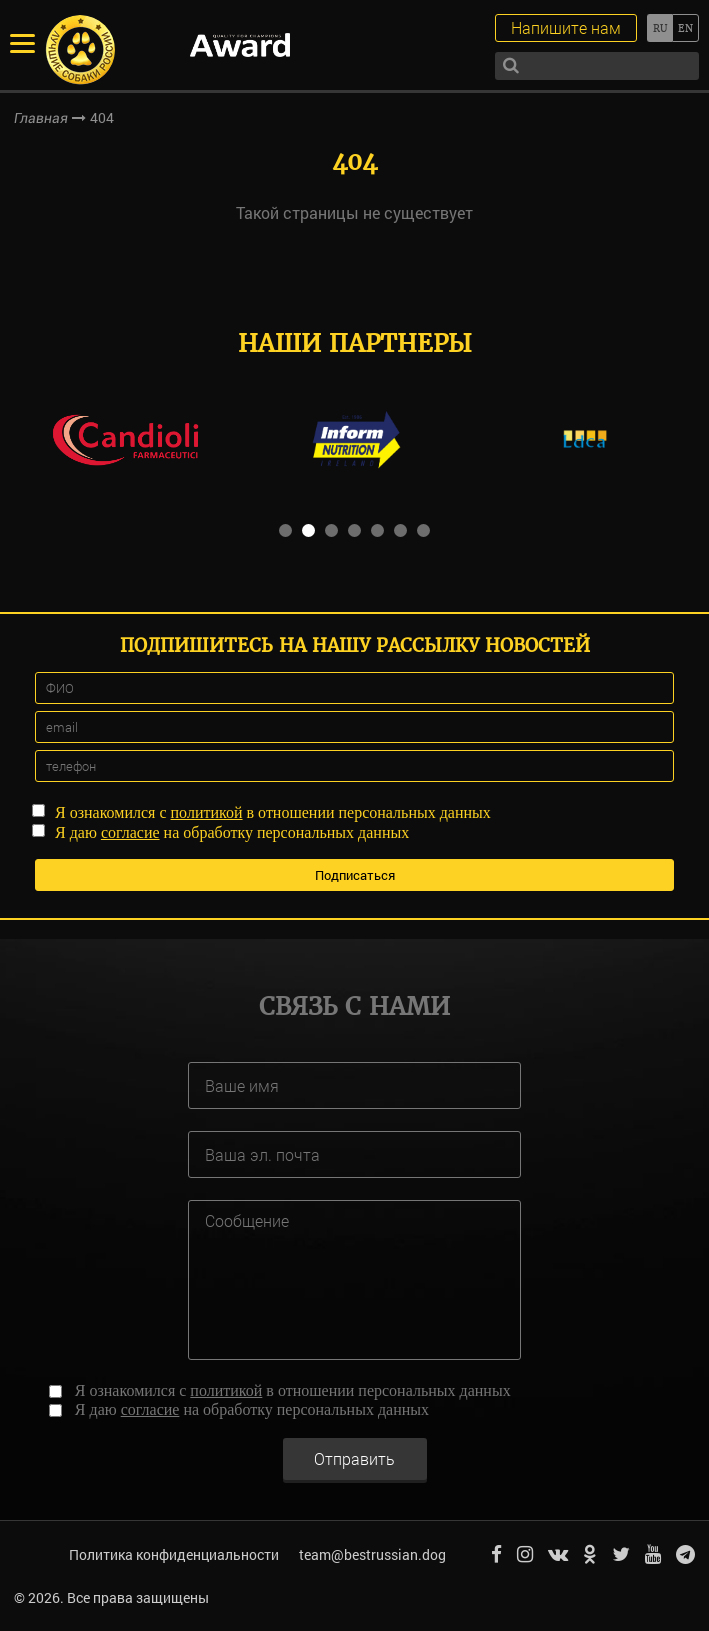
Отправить (354, 1458)
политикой (207, 812)
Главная (41, 118)
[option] (125, 439)
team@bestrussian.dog (372, 1554)
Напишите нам (566, 27)
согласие (130, 832)
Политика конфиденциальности (174, 1554)
